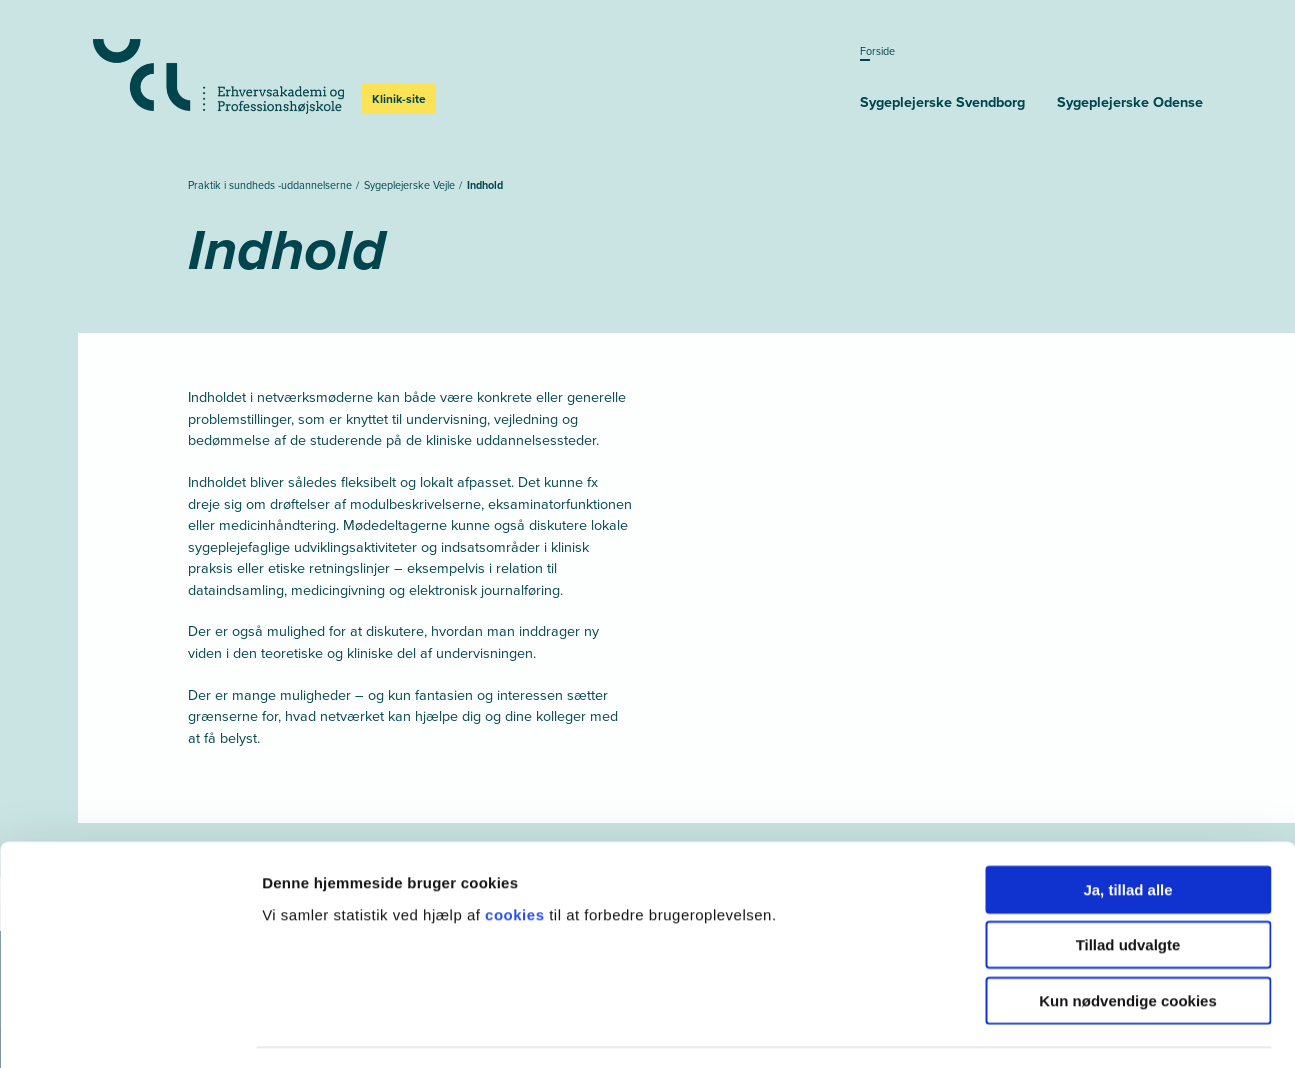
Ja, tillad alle (1127, 830)
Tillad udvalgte (1128, 886)
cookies (517, 855)
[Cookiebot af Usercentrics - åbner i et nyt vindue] (129, 1029)
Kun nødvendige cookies (1128, 941)
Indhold (485, 185)
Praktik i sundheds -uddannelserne (271, 185)
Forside (877, 51)
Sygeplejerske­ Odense (1130, 102)
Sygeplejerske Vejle (411, 185)
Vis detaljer (1039, 1028)
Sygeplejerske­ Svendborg (942, 102)
